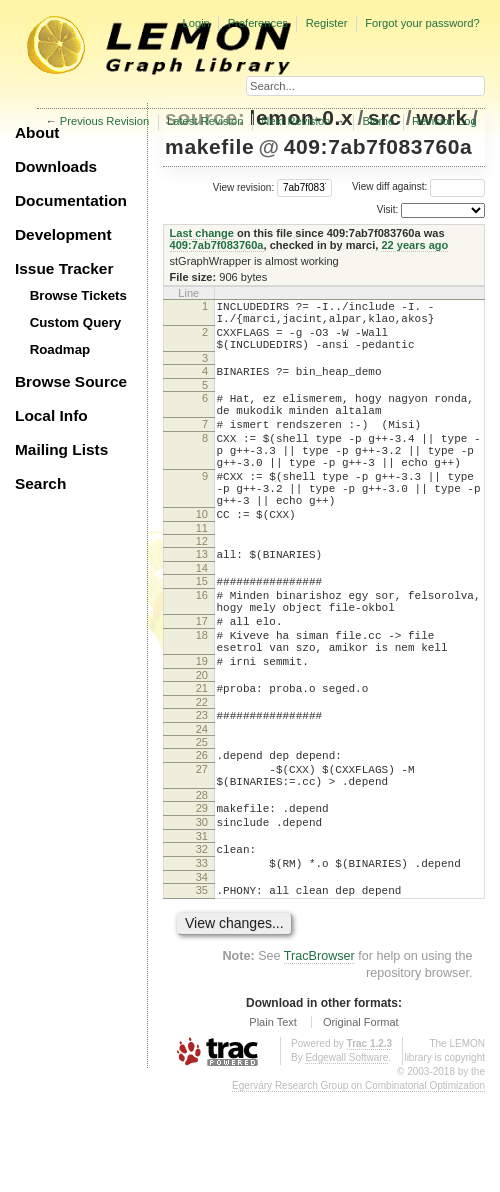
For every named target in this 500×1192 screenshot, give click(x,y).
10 (202, 556)
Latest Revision (205, 121)
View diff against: (418, 186)
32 (202, 939)
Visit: (388, 209)
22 (202, 774)
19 (202, 727)
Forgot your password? (422, 23)
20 (202, 744)
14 (202, 616)
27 (202, 847)
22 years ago (414, 245)
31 (202, 926)
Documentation (71, 200)
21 (202, 757)
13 (202, 599)
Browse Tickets (78, 295)
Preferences (258, 23)
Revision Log (444, 121)
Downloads (56, 166)
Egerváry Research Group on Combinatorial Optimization (358, 1184)
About (37, 132)
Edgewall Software (346, 1156)
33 (202, 956)
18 (202, 695)
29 (202, 892)
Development (63, 234)
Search (40, 483)
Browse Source (71, 381)
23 (202, 787)
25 (202, 817)
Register (327, 23)
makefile (209, 146)
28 (202, 879)
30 (202, 909)
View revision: (244, 186)
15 (202, 629)
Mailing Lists (61, 449)
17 (202, 678)
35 (202, 986)
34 (202, 973)
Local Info (51, 415)
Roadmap (60, 349)
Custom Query (76, 322)
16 (202, 646)
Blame (378, 121)
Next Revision (295, 121)
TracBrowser (319, 1055)
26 (202, 830)
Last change (202, 233)
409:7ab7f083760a (378, 146)
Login (195, 23)
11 (202, 573)
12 (202, 586)
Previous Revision (105, 121)
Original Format (361, 1121)
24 (202, 804)
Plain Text (273, 1121)
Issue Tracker (64, 268)
